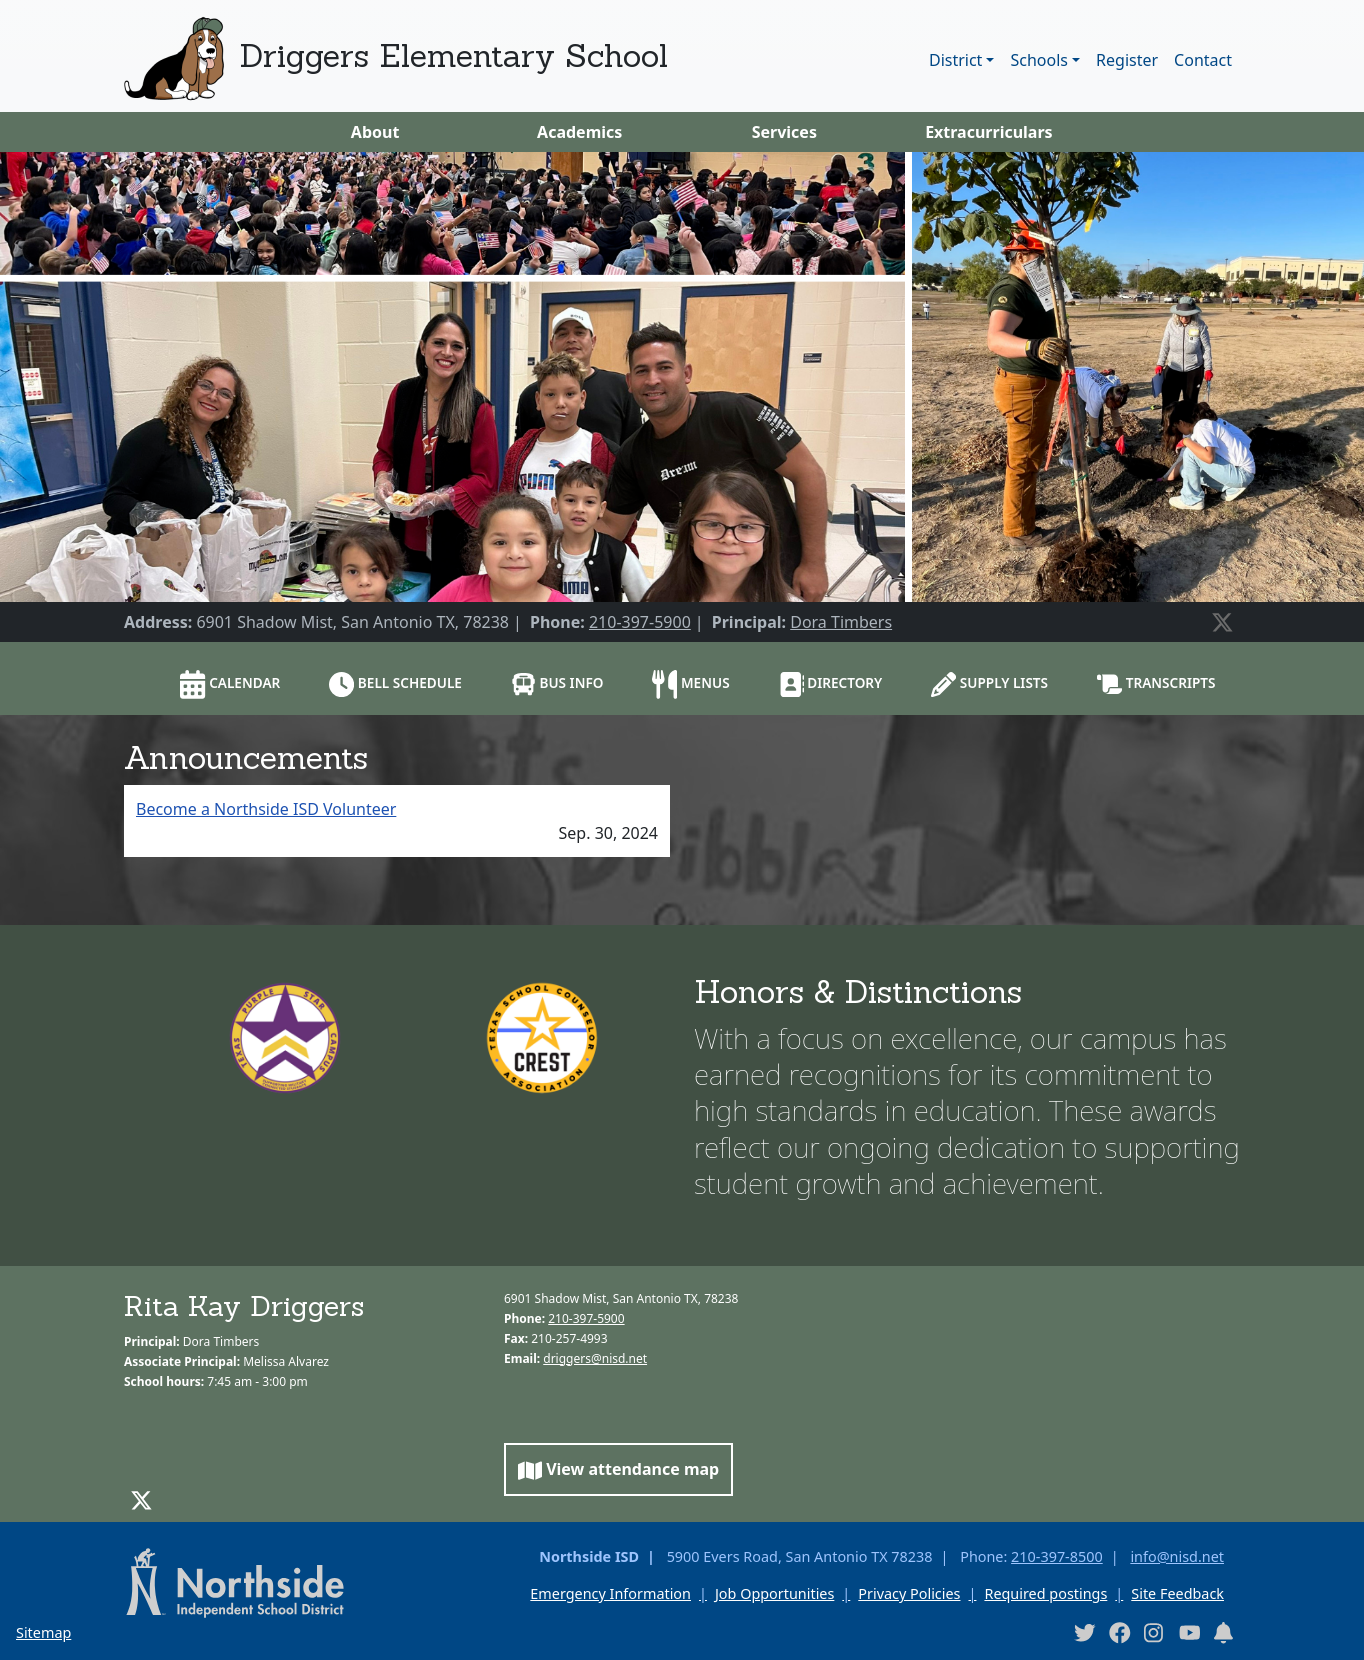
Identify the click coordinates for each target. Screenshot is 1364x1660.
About (375, 132)
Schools (1039, 60)
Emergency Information (610, 1593)
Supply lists (989, 684)
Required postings (1045, 1593)
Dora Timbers (841, 622)
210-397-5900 (640, 622)
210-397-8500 (1057, 1556)
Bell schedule (395, 684)
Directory (831, 684)
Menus (690, 684)
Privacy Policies (909, 1593)
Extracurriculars (989, 132)
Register (1127, 60)
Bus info (557, 684)
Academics (579, 132)
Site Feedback (1177, 1593)
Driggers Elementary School (454, 55)
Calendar (230, 684)
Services (784, 132)
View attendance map (618, 1469)
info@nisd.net (1177, 1556)
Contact (1203, 60)
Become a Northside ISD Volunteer (266, 809)
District (955, 60)
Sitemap (43, 1632)
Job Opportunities (774, 1593)
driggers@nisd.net (595, 1358)
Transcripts (1156, 684)
